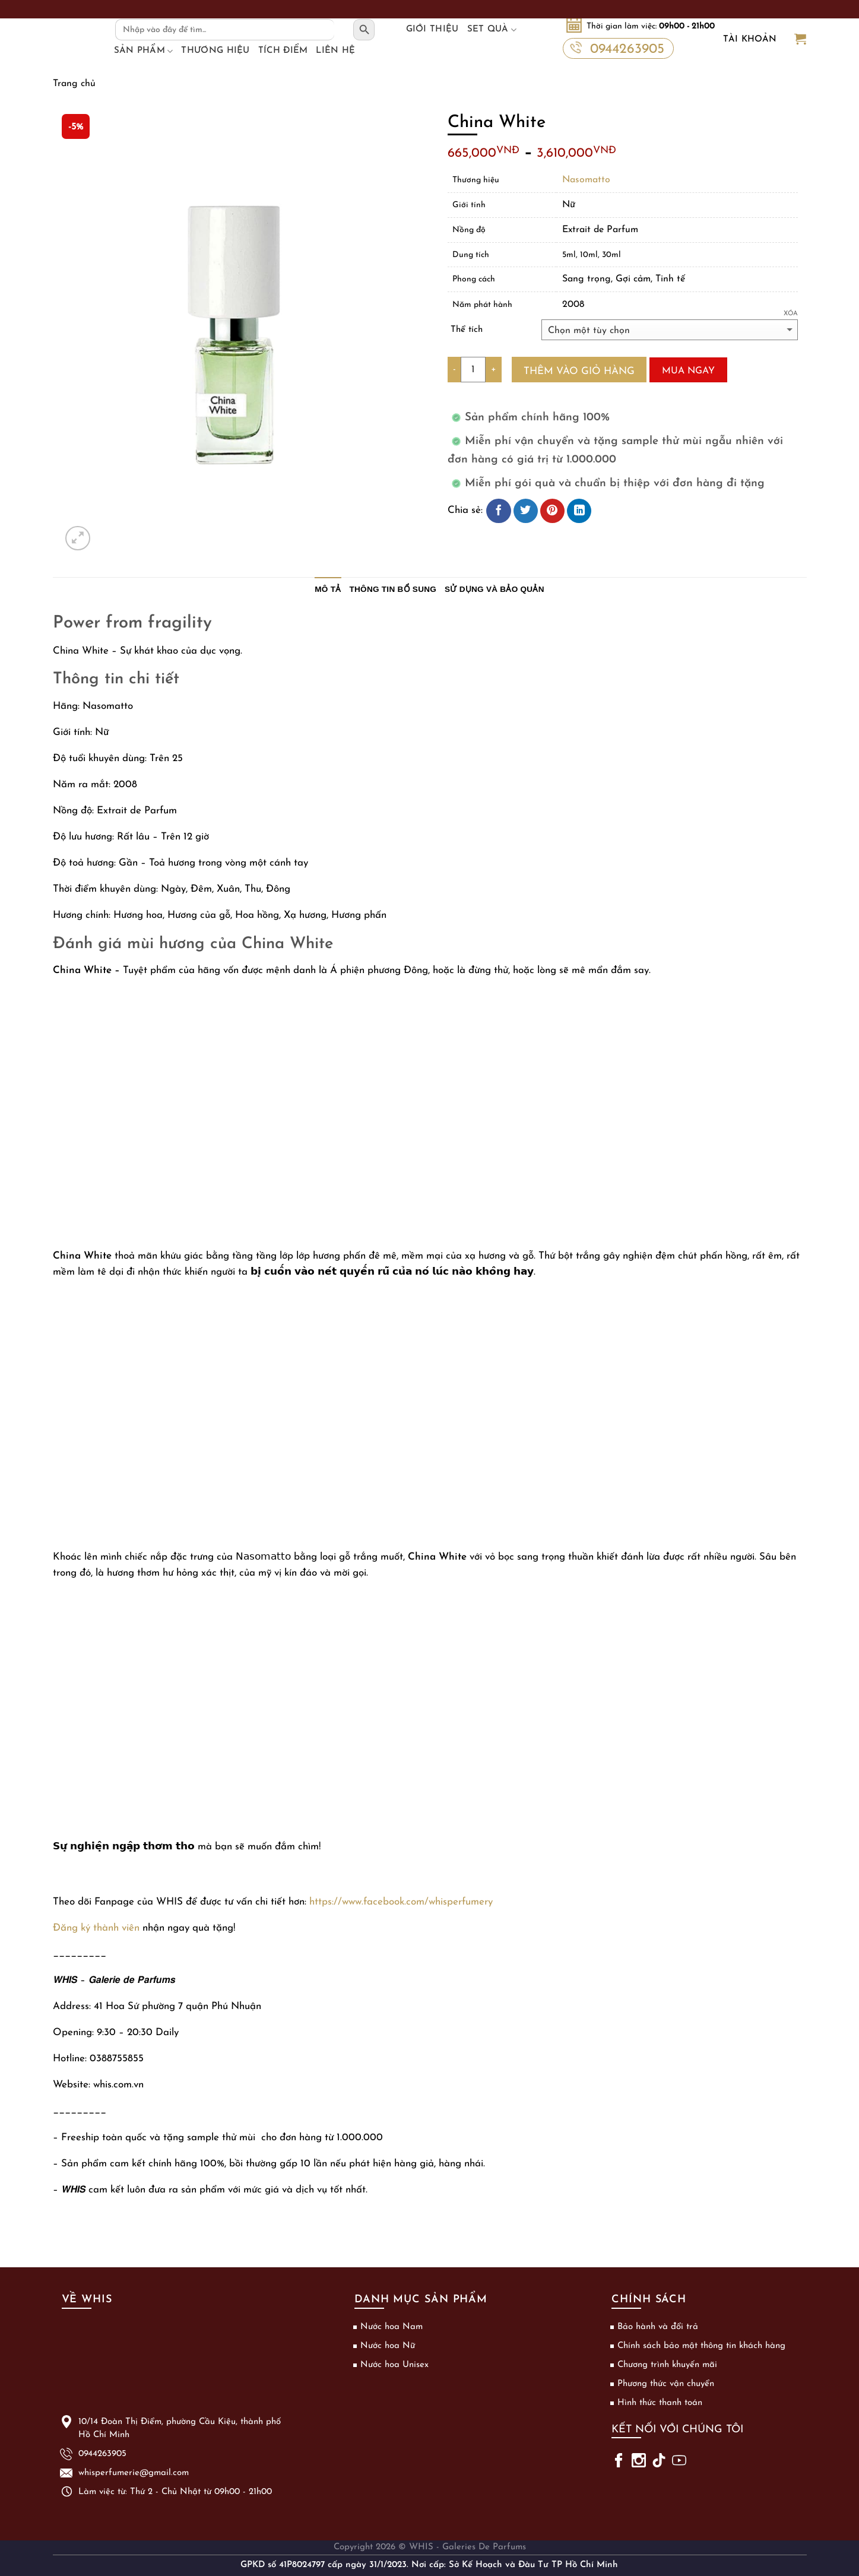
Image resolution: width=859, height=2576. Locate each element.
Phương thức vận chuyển (665, 2383)
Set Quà (492, 29)
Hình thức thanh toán (659, 2402)
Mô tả (328, 589)
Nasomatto (586, 180)
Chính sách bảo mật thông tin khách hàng (701, 2345)
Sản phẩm (143, 51)
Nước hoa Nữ (387, 2345)
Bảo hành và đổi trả (657, 2326)
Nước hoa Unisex (394, 2364)
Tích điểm (283, 50)
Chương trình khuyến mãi (667, 2364)
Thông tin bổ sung (393, 589)
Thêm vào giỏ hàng (579, 371)
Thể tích (467, 329)
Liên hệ (335, 50)
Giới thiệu (432, 29)
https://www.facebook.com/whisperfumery (401, 1902)
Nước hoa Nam (391, 2326)
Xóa (791, 313)
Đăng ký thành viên (96, 1928)
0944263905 (617, 48)
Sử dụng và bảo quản (494, 589)
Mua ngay (688, 371)
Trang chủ (74, 83)
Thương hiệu (215, 50)
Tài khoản (749, 39)
